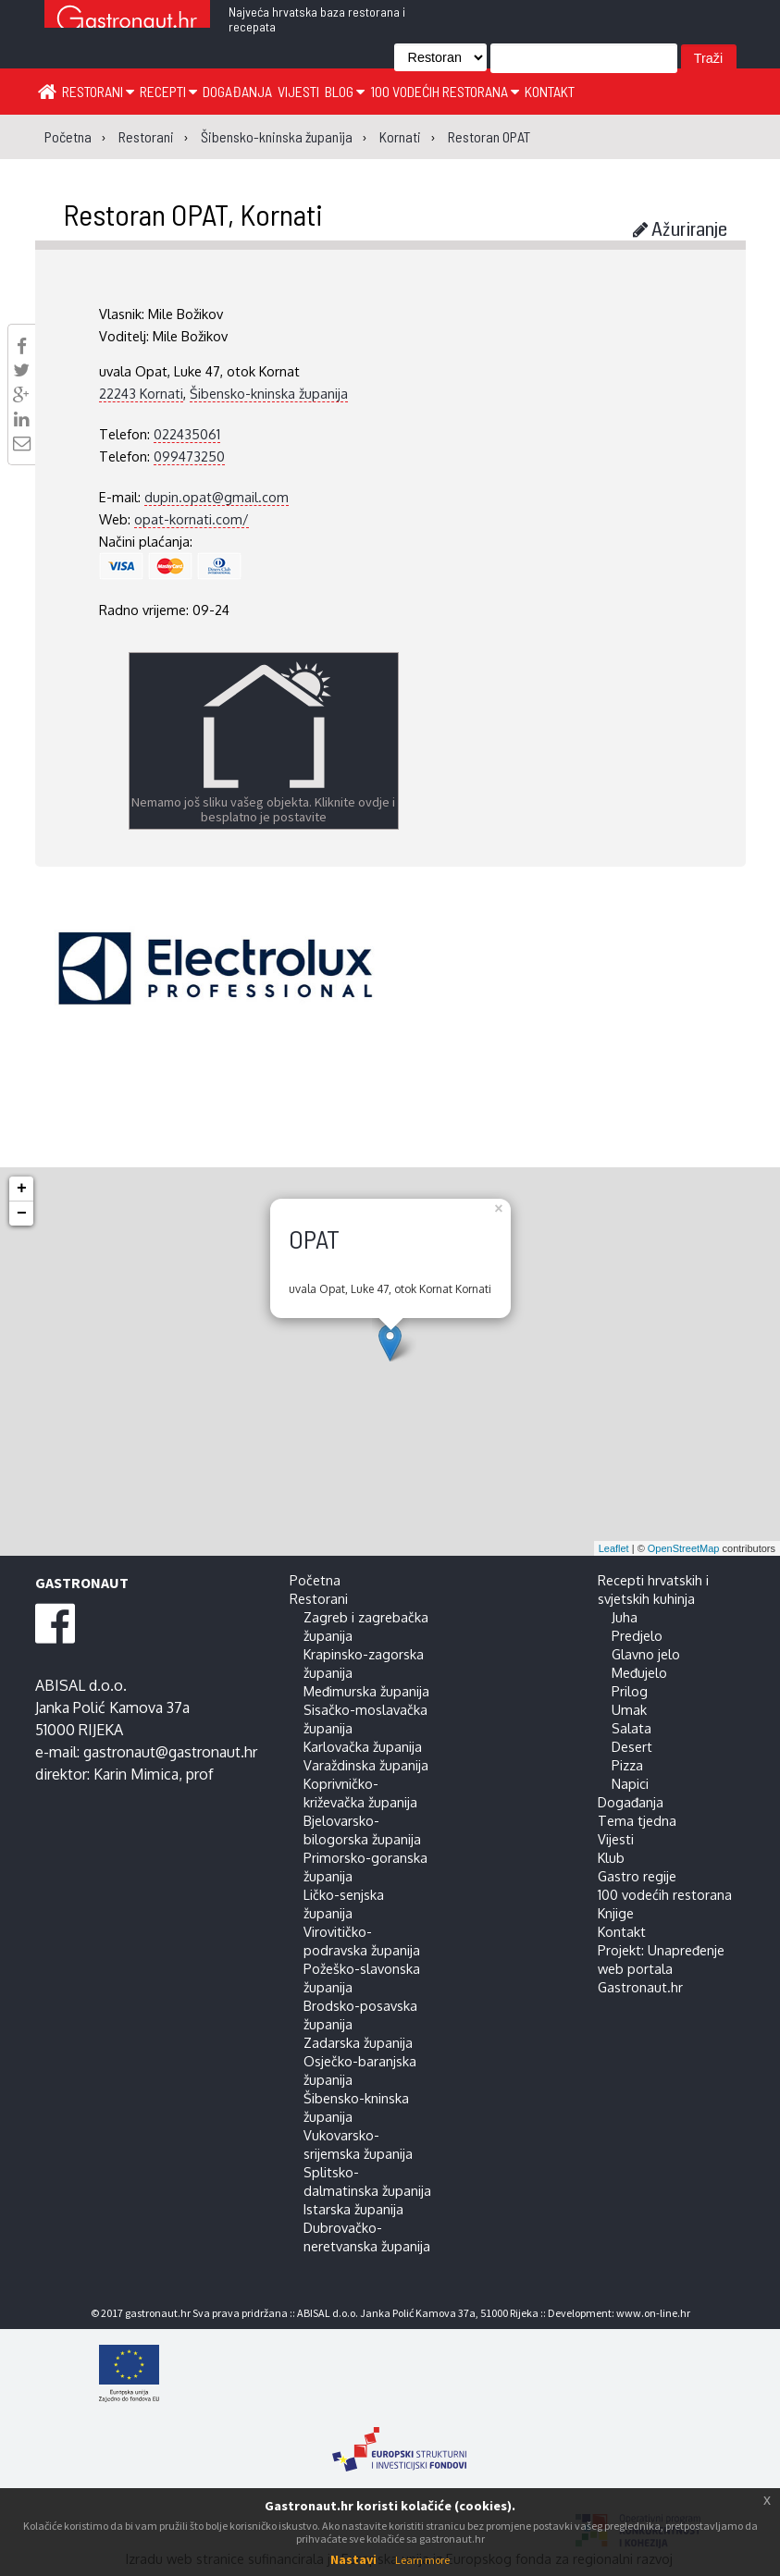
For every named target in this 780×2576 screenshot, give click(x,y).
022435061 (187, 433)
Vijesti (298, 91)
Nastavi (353, 2559)
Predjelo (637, 1635)
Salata (631, 1727)
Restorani (98, 91)
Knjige (616, 1912)
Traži (708, 58)
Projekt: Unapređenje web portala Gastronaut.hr (661, 1968)
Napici (630, 1783)
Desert (632, 1746)
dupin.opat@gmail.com (216, 496)
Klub (611, 1857)
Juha (625, 1616)
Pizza (627, 1764)
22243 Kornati (141, 393)
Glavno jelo (646, 1653)
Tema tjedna (637, 1820)
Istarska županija (353, 2208)
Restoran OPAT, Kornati (193, 213)
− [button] (22, 1213)
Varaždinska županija (365, 1764)
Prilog (630, 1690)
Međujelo (639, 1672)
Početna (315, 1579)
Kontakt (550, 91)
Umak (629, 1709)
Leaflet (614, 1548)
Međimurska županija (366, 1690)
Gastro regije (637, 1875)
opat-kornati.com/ (191, 519)
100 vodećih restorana (444, 91)
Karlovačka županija (362, 1746)
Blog (345, 91)
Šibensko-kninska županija (269, 393)
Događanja (237, 91)
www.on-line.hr (653, 2313)
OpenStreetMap (684, 1548)
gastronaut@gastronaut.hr (170, 1752)
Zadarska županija (358, 2042)
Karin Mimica (136, 1774)
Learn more (422, 2560)
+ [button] (22, 1188)
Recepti (168, 91)
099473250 (189, 456)
